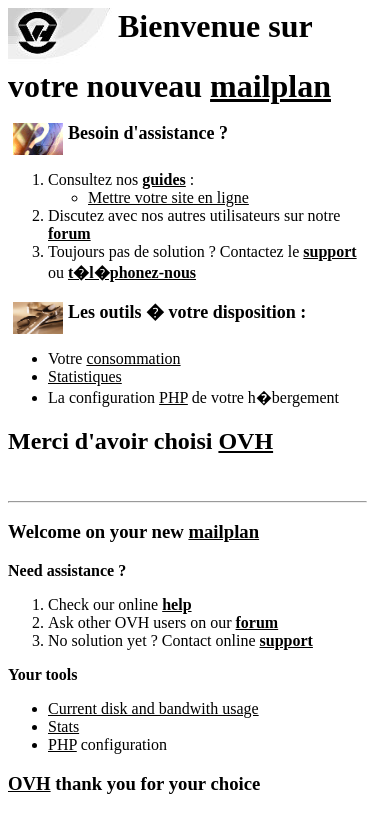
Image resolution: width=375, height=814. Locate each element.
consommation (133, 358)
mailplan (270, 86)
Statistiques (85, 376)
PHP (173, 397)
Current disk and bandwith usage (153, 708)
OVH (245, 441)
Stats (63, 726)
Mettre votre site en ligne (168, 197)
